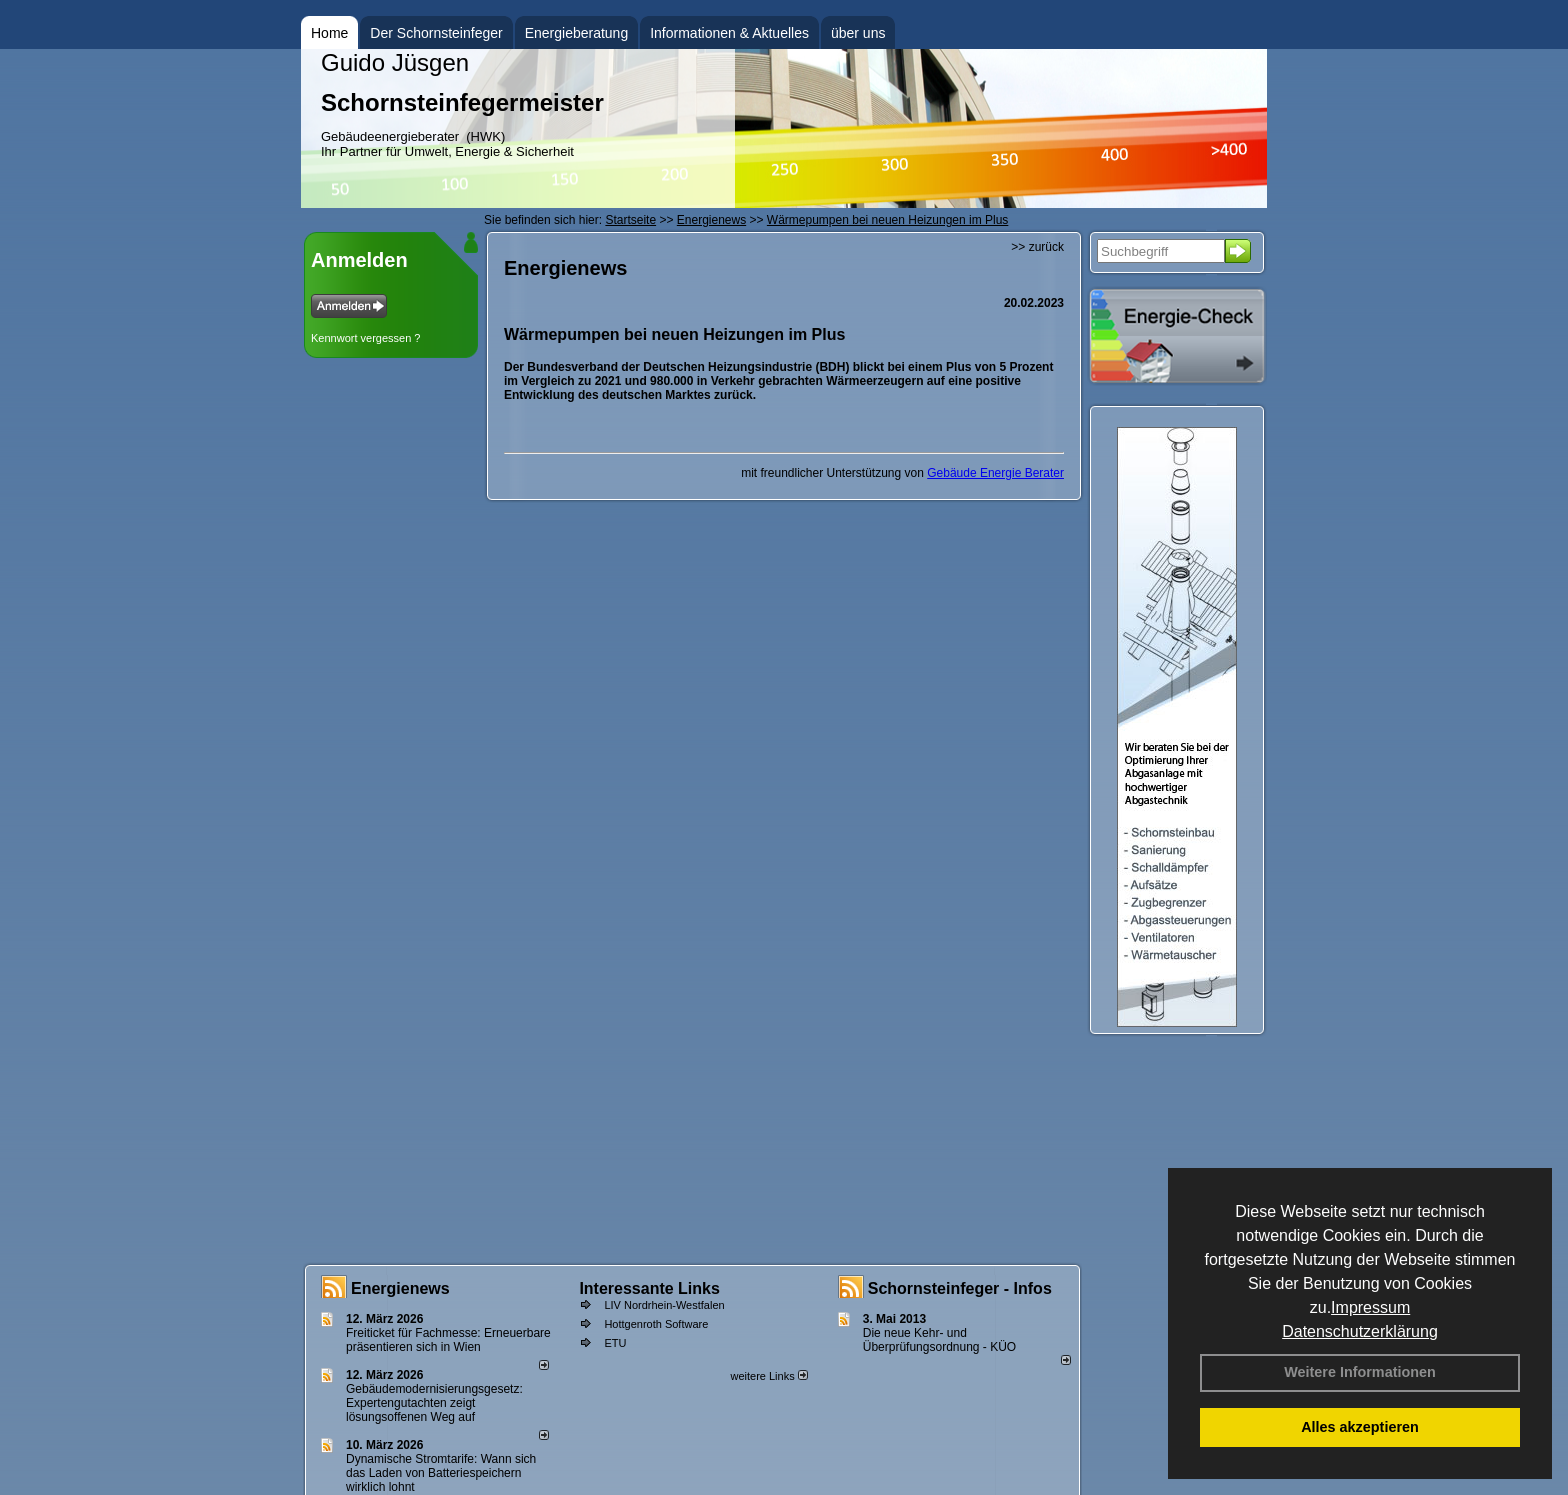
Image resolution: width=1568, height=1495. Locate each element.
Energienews (400, 1288)
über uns (858, 33)
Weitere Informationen (1360, 1372)
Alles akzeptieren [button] (1360, 1427)
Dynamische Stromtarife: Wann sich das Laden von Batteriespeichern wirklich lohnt (441, 1473)
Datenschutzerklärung (1360, 1331)
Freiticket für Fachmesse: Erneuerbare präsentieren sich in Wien (448, 1340)
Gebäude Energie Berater (995, 473)
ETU (615, 1343)
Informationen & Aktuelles (729, 33)
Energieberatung (577, 33)
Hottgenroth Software (656, 1324)
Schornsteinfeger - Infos (960, 1288)
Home (329, 33)
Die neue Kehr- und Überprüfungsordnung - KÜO (939, 1340)
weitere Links (768, 1376)
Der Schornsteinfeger (436, 33)
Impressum (1370, 1307)
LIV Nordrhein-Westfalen (664, 1305)
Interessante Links (649, 1288)
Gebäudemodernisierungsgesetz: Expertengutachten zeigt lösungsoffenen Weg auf (434, 1403)
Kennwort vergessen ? (365, 338)
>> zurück (1037, 247)
